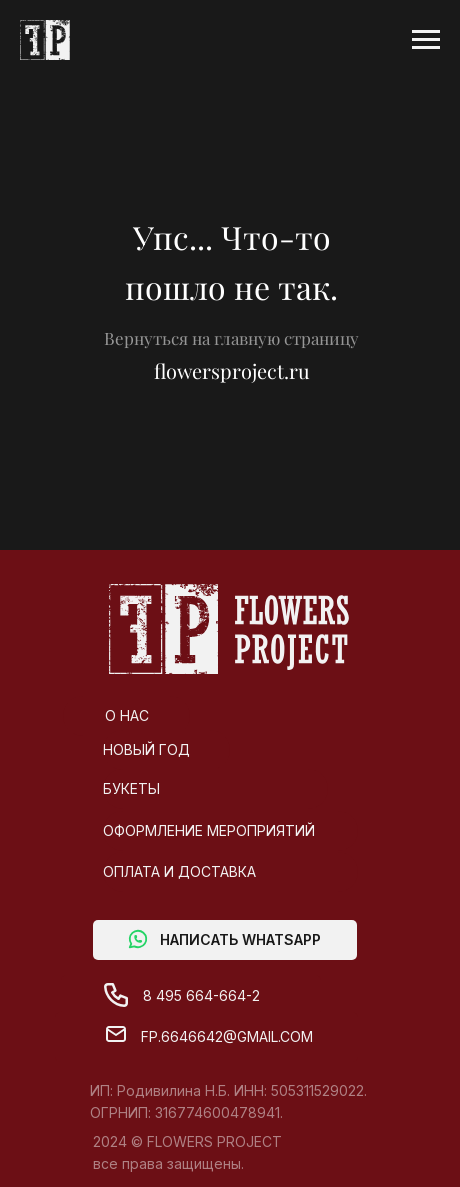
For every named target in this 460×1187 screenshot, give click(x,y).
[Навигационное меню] (426, 40)
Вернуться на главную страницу (231, 338)
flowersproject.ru (232, 370)
